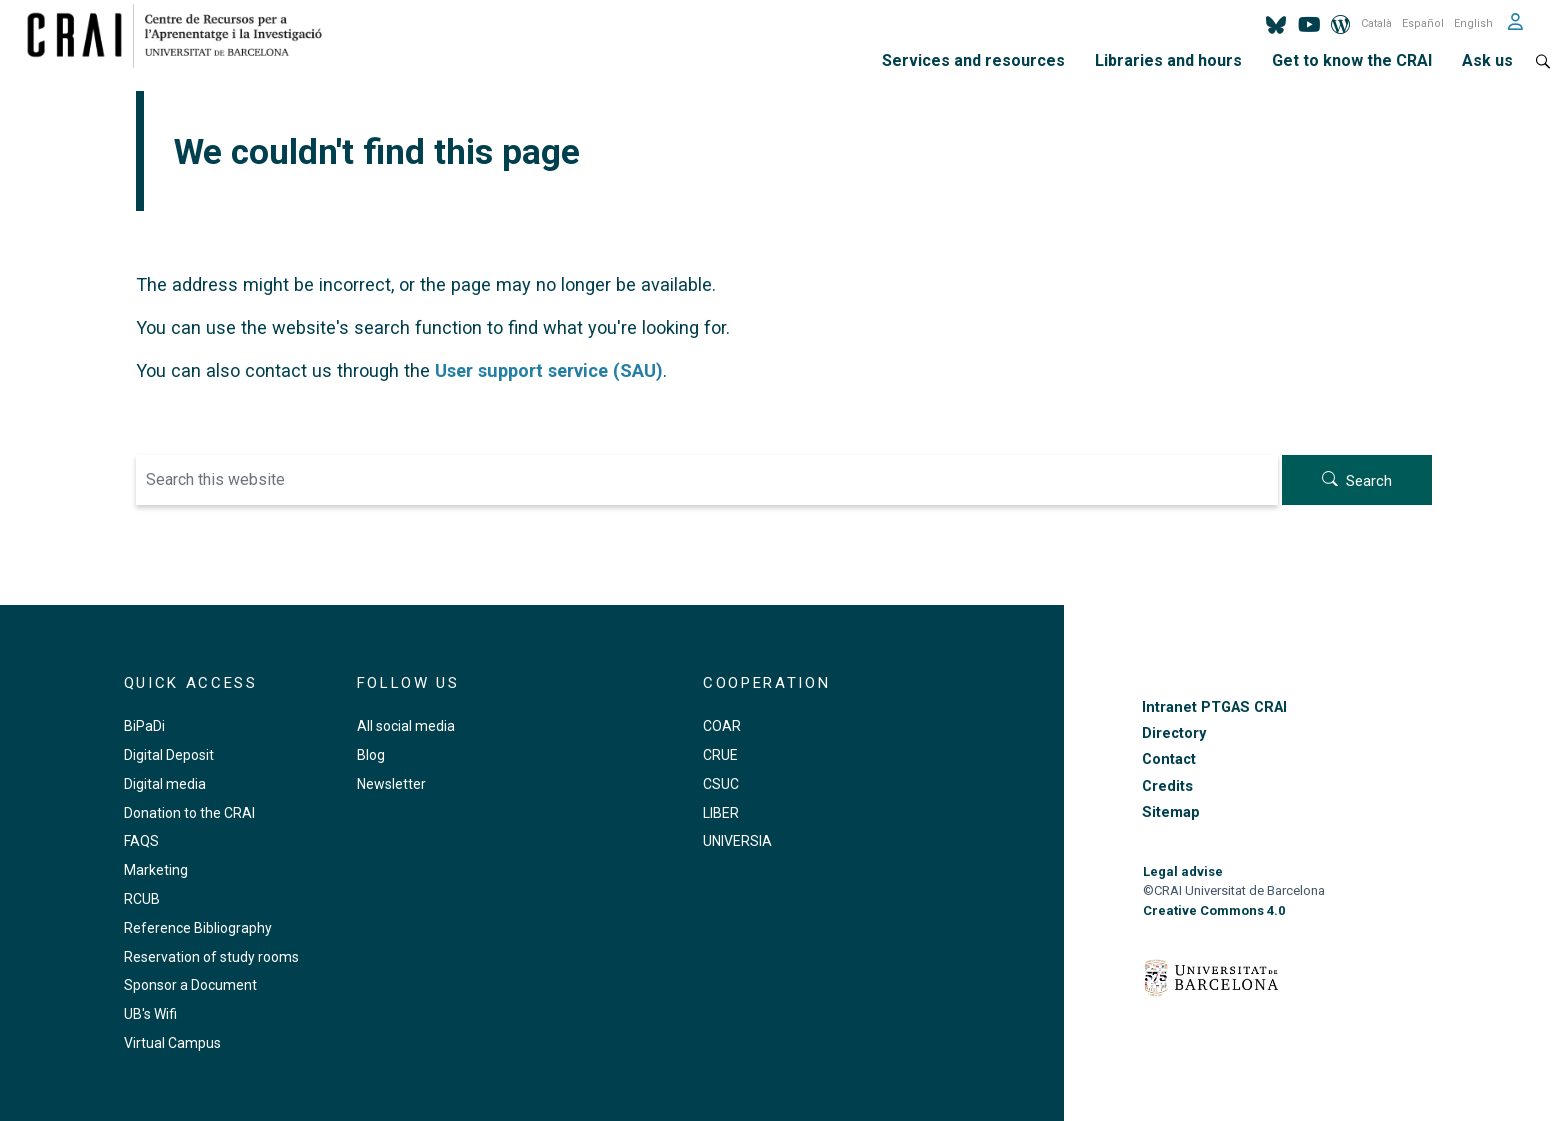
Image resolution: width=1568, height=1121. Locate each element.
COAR (722, 726)
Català (1376, 23)
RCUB (142, 899)
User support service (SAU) (549, 370)
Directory (1174, 733)
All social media (406, 726)
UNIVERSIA (737, 841)
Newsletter (391, 784)
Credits (1167, 786)
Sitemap (1171, 812)
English (1473, 23)
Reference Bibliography (198, 928)
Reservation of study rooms (211, 957)
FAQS (141, 841)
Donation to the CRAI (189, 813)
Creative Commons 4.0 (1214, 910)
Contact (1169, 759)
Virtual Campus (172, 1043)
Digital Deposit (169, 755)
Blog (371, 755)
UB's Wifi (150, 1014)
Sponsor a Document (190, 985)
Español (1423, 23)
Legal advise (1183, 871)
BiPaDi (144, 726)
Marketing (156, 870)
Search (1369, 481)
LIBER (721, 813)
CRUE (720, 755)
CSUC (721, 784)
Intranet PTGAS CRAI (1214, 707)
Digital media (165, 784)
